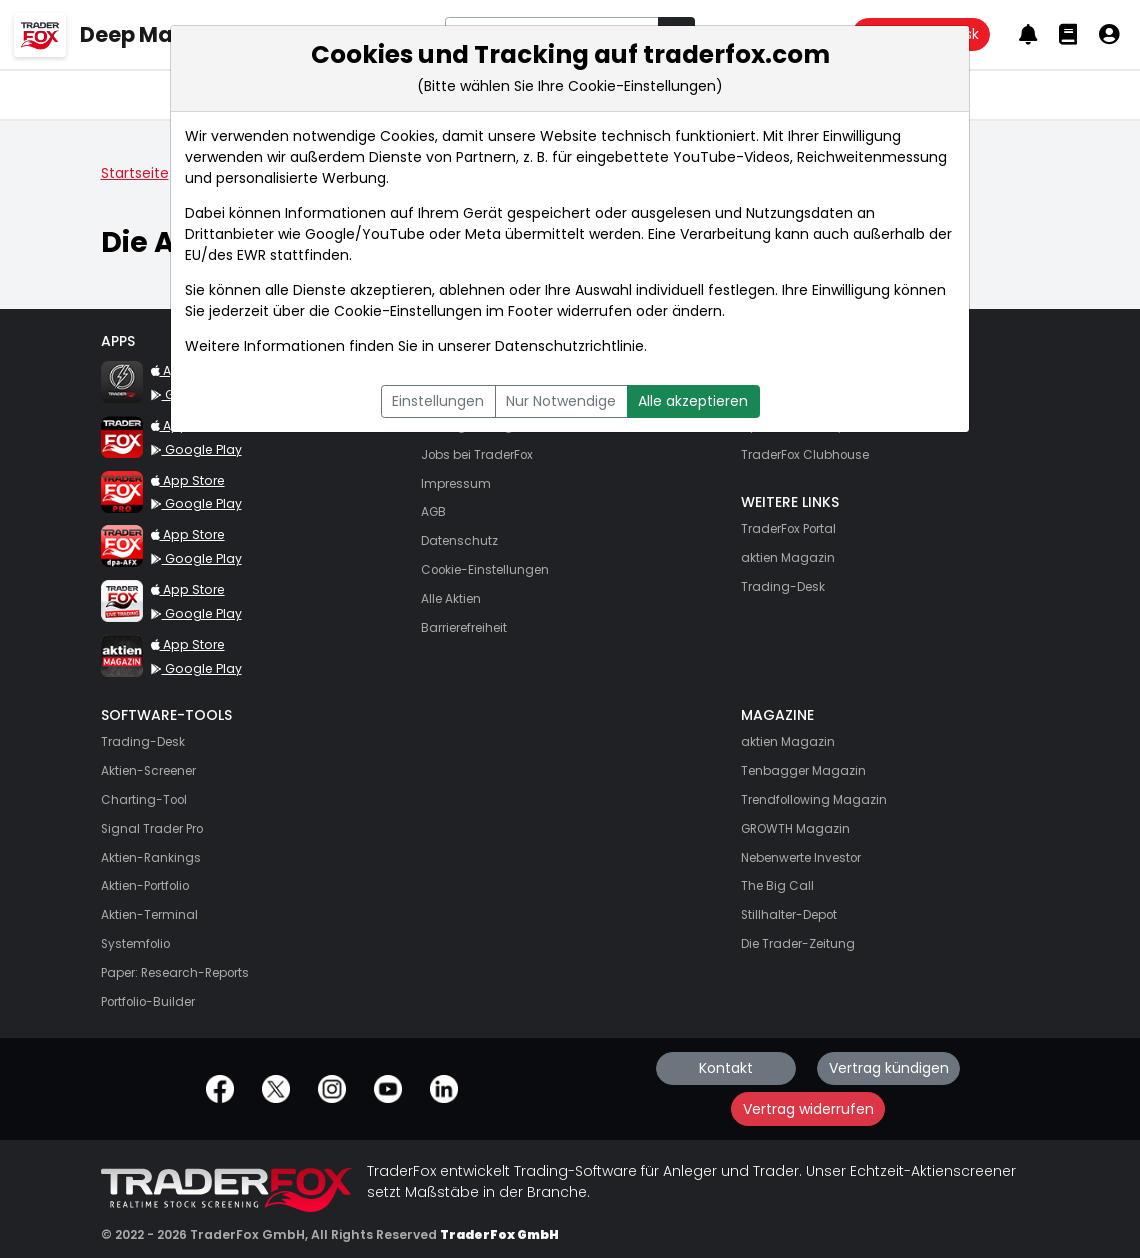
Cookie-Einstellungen (408, 311)
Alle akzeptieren (693, 401)
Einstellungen (438, 401)
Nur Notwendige (561, 401)
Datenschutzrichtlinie (569, 346)
